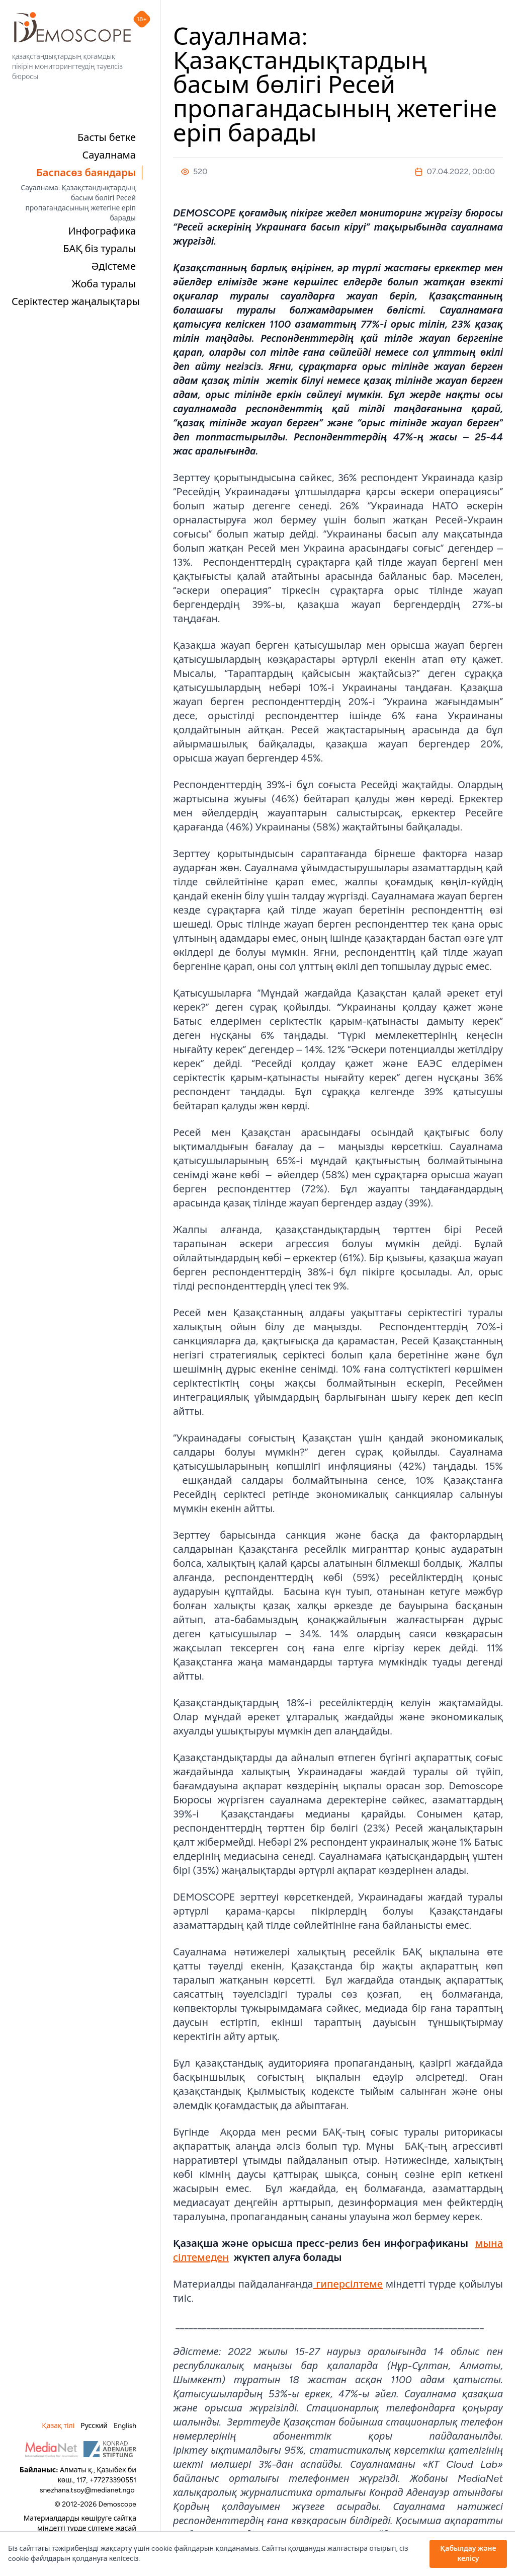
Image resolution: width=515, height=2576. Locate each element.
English (125, 2425)
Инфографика (102, 231)
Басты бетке (106, 137)
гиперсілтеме (348, 2284)
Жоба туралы (104, 284)
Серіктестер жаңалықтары (76, 301)
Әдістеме (114, 266)
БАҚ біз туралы (99, 249)
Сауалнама (109, 155)
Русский (94, 2425)
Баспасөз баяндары (86, 173)
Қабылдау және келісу (468, 2553)
